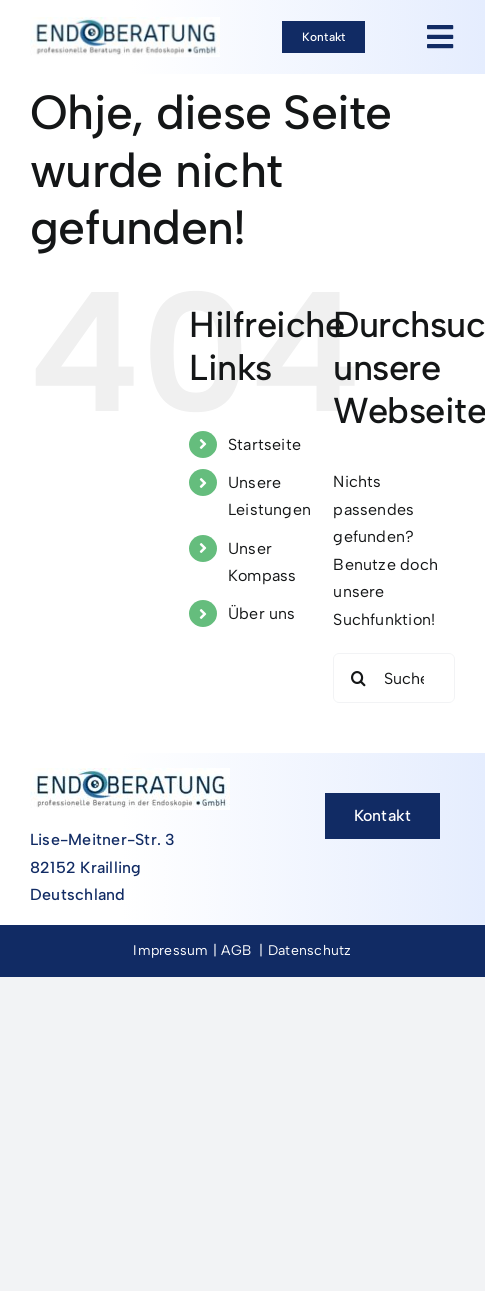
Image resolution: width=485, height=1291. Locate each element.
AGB (236, 950)
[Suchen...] (394, 678)
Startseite (264, 444)
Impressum (170, 950)
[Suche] (358, 678)
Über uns (262, 613)
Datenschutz (310, 950)
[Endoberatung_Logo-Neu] (125, 24)
